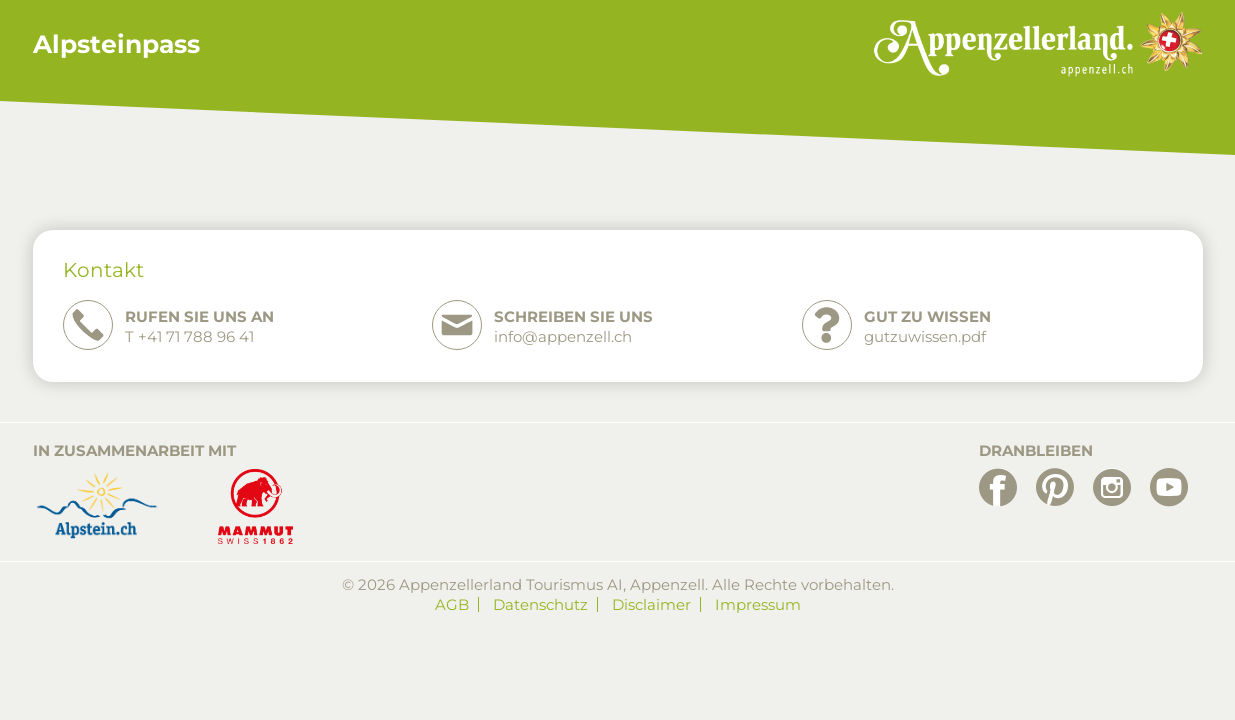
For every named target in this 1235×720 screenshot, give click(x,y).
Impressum (758, 604)
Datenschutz (540, 604)
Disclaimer (651, 604)
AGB (452, 604)
